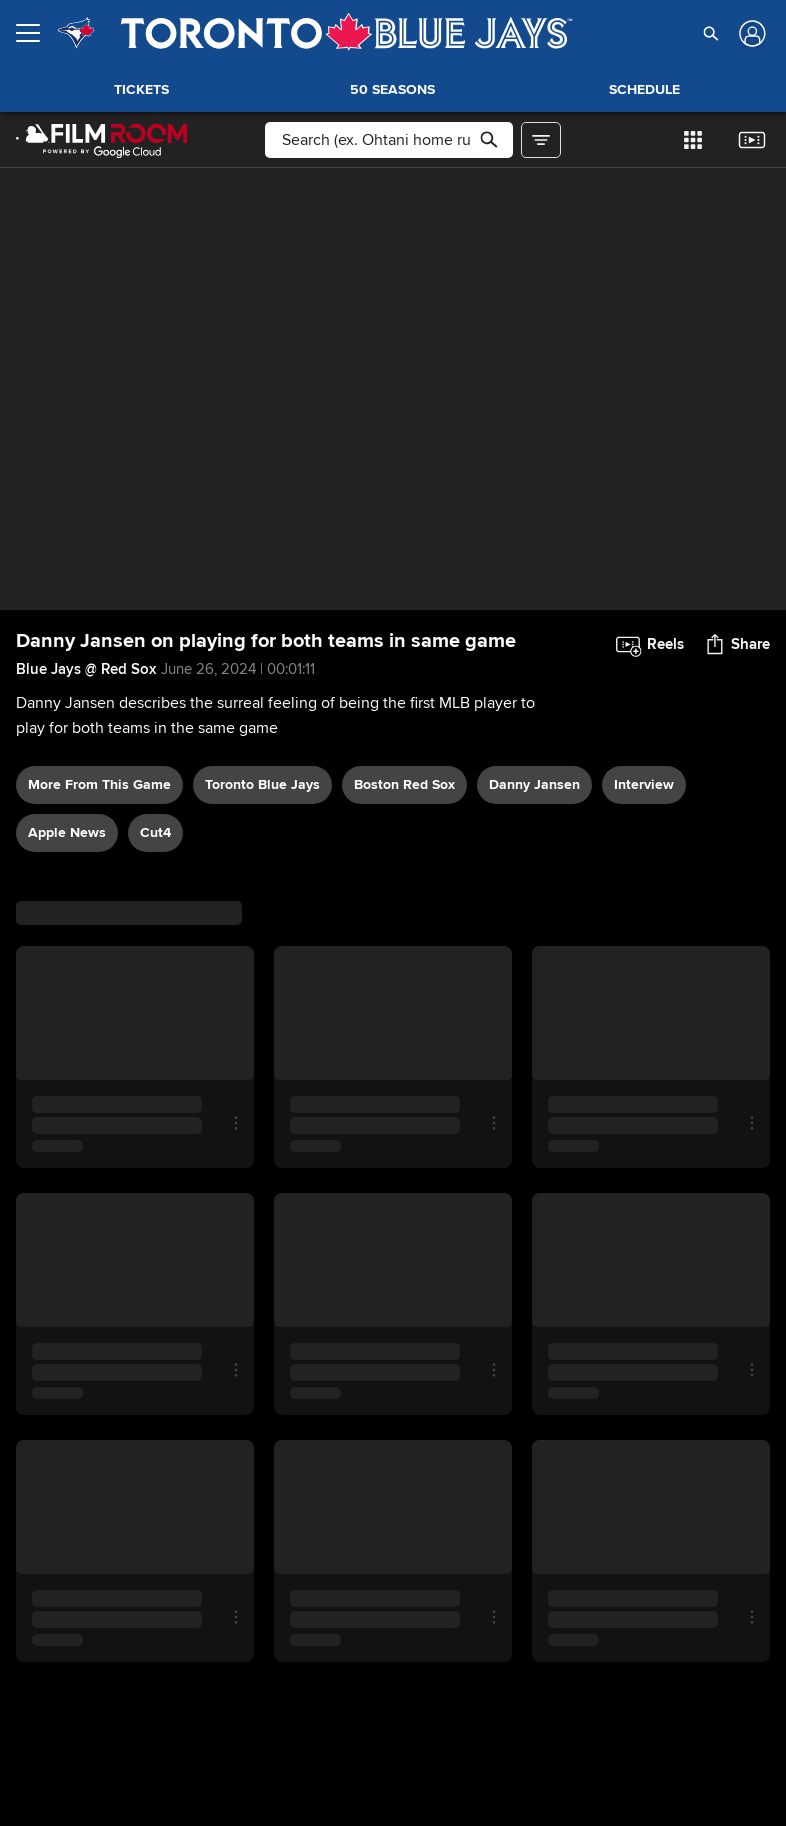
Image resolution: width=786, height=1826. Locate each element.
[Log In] (750, 33)
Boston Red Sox (404, 784)
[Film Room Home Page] (102, 140)
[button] (711, 33)
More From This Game (99, 784)
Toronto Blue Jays (262, 784)
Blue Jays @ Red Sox (86, 669)
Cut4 (155, 832)
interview (644, 784)
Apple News (67, 832)
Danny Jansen (534, 784)
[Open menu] (36, 33)
